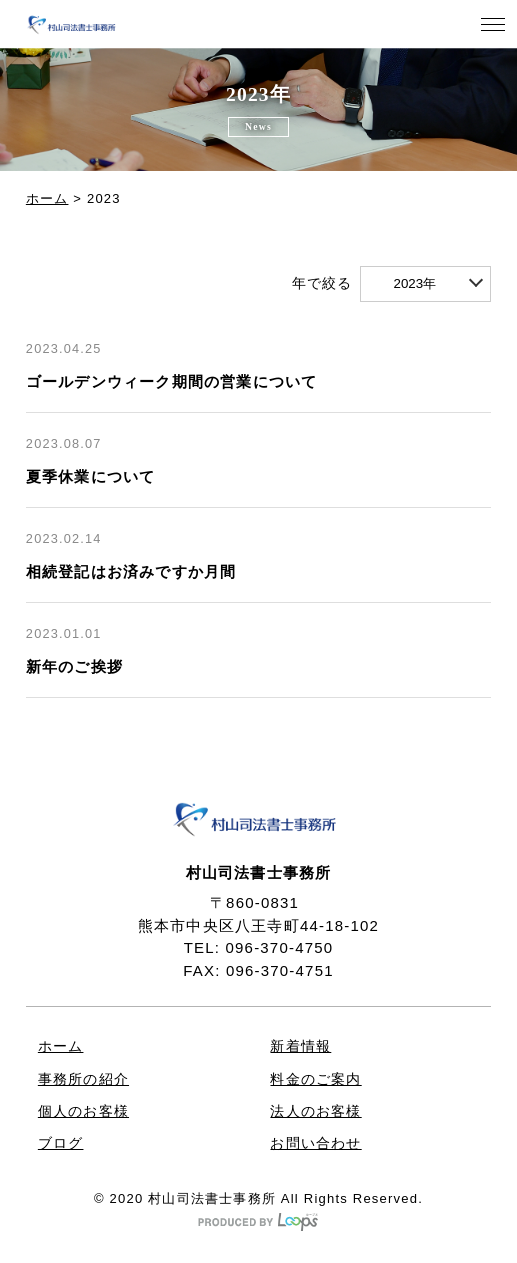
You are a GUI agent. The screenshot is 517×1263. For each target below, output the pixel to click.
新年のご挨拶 (74, 667)
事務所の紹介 (83, 1079)
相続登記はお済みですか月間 (131, 572)
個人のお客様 (83, 1111)
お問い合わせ (315, 1143)
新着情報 (300, 1046)
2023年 (414, 283)
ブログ (61, 1143)
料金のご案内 (315, 1079)
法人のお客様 (315, 1111)
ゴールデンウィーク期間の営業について (172, 382)
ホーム (47, 198)
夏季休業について (91, 477)
